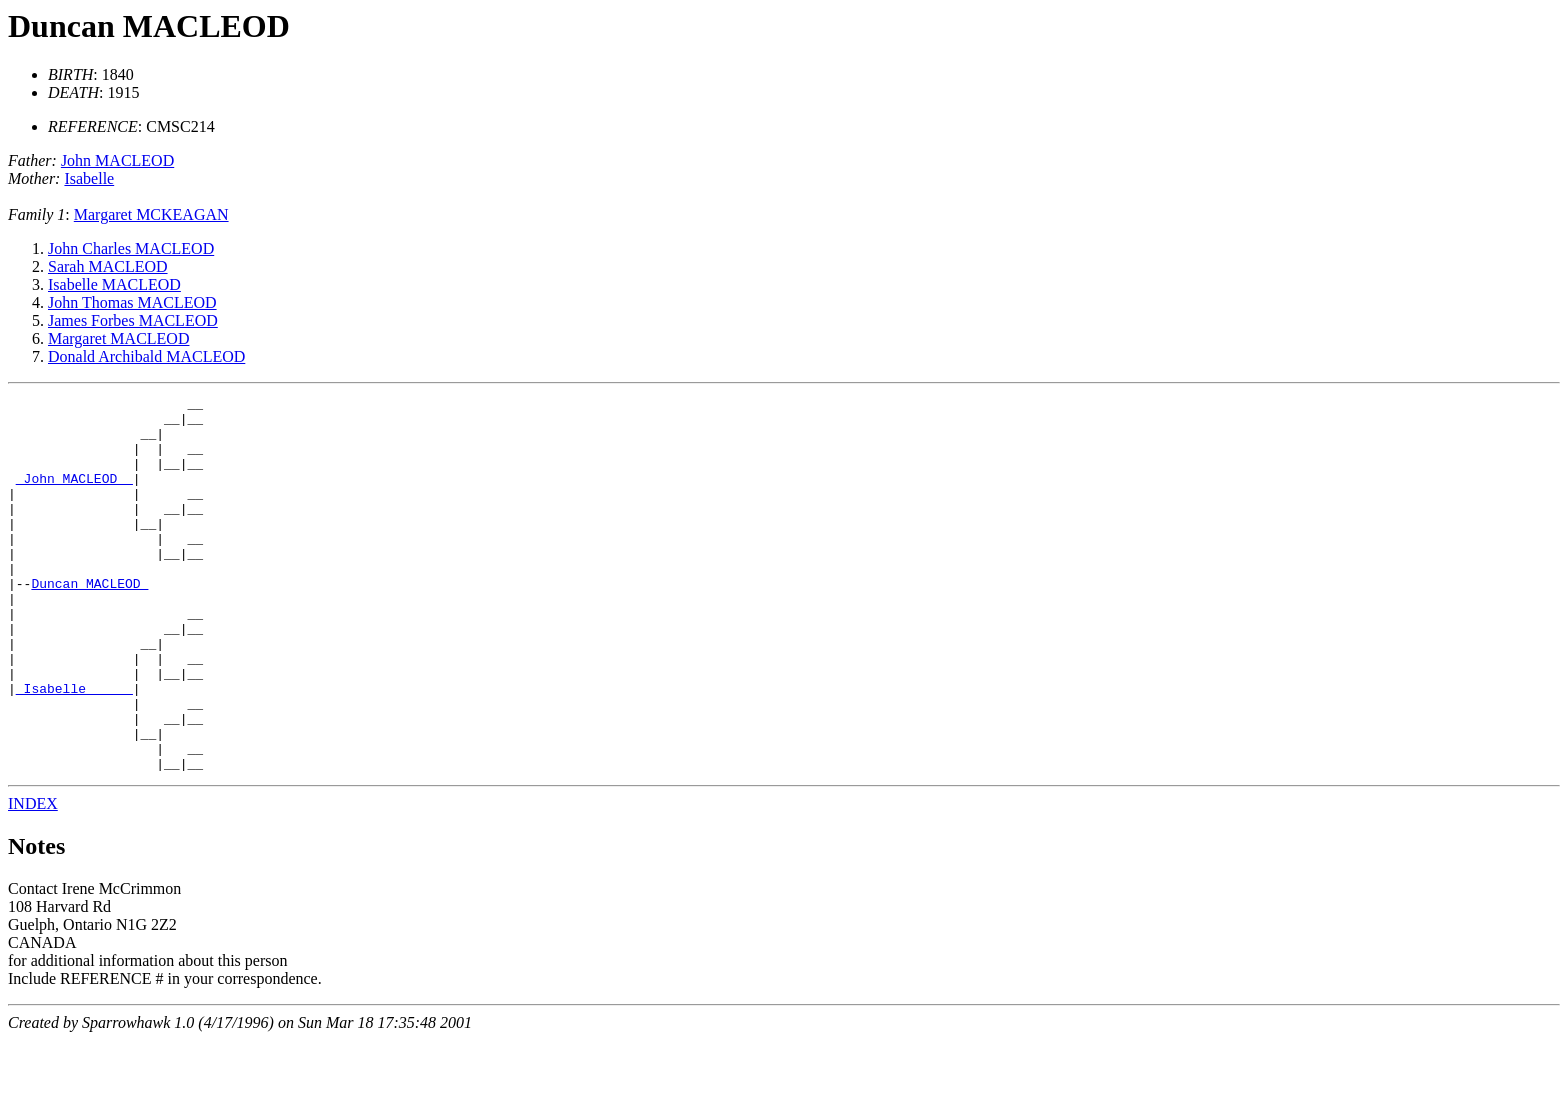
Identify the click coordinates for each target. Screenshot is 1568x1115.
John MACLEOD (117, 160)
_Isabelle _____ (74, 748)
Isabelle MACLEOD (114, 284)
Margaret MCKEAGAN (151, 214)
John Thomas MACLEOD (132, 302)
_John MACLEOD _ (74, 496)
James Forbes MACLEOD (133, 320)
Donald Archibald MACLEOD (146, 356)
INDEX (33, 878)
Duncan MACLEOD (149, 26)
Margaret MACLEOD (118, 338)
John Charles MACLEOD (131, 248)
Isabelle (89, 178)
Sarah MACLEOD (108, 266)
